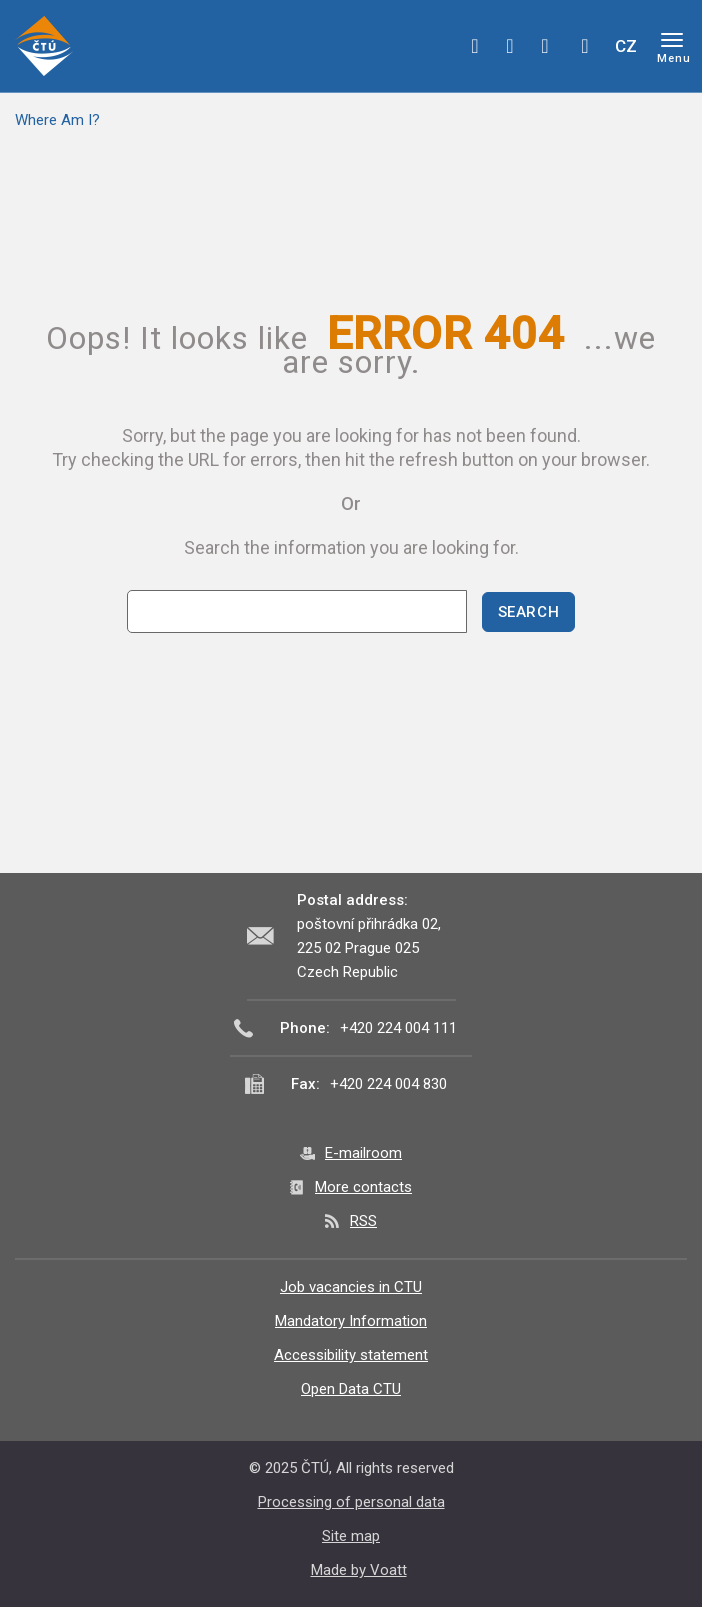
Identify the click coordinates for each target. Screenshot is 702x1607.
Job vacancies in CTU (351, 1287)
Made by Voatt (359, 1570)
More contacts (363, 1187)
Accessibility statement (351, 1355)
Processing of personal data (351, 1502)
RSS (363, 1221)
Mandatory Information (351, 1321)
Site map (351, 1536)
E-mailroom (363, 1153)
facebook (475, 46)
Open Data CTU (351, 1389)
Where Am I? (57, 120)
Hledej (585, 46)
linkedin (545, 46)
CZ (626, 46)
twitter (510, 46)
